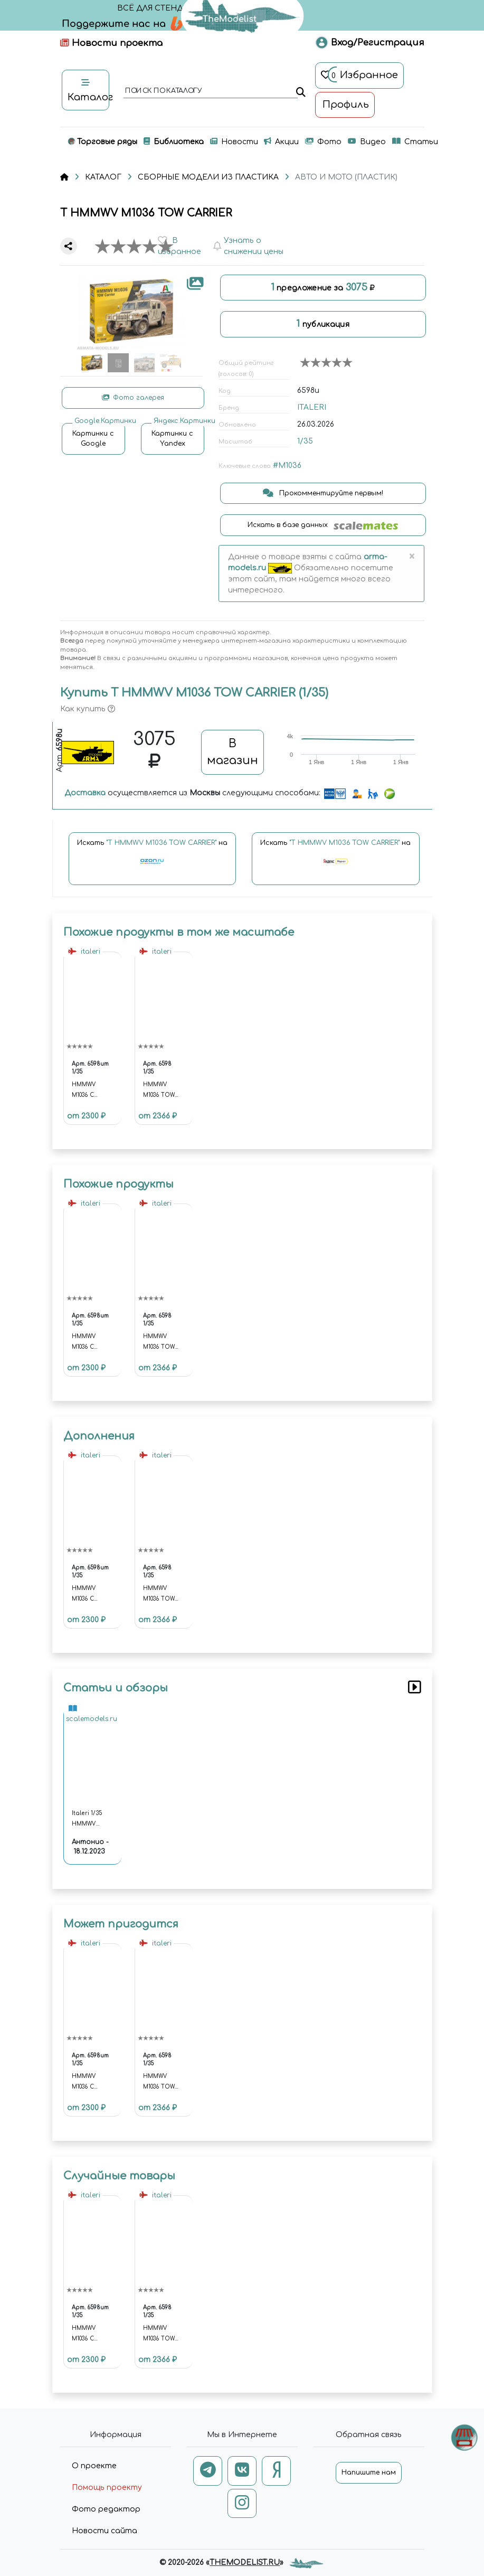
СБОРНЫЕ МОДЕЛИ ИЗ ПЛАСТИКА (208, 177)
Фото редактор (106, 2509)
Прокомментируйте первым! (323, 493)
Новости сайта (104, 2531)
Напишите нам (368, 2472)
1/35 (305, 441)
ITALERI (311, 407)
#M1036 (287, 465)
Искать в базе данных (323, 525)
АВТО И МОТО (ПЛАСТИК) (346, 177)
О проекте (94, 2466)
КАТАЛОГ (103, 177)
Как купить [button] (87, 709)
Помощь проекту (107, 2488)
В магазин (232, 752)
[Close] (412, 557)
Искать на (152, 857)
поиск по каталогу (163, 91)
